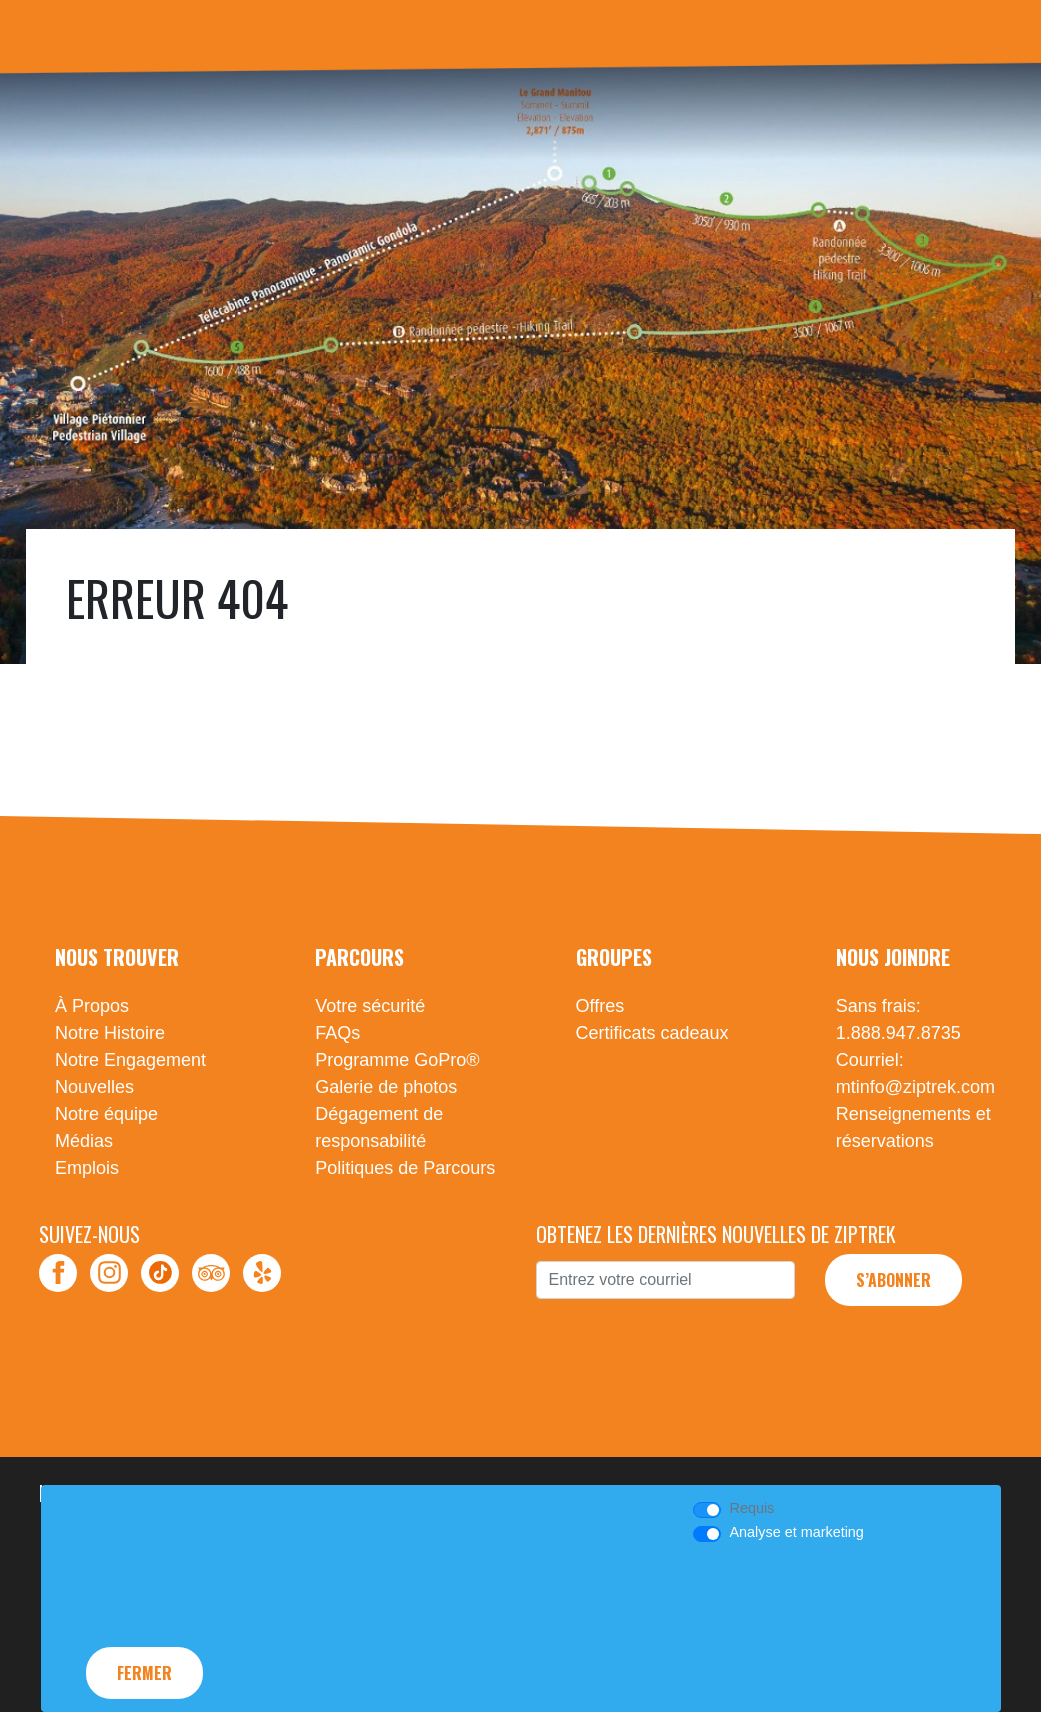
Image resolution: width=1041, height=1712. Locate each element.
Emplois (87, 1168)
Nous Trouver (117, 957)
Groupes (614, 957)
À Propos (92, 1006)
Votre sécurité (370, 1006)
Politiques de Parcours (405, 1168)
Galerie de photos (386, 1087)
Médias (84, 1141)
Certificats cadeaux (652, 1033)
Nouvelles (94, 1087)
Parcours (359, 957)
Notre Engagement (130, 1060)
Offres (600, 1006)
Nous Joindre (893, 957)
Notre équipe (106, 1114)
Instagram (109, 1273)
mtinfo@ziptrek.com (915, 1087)
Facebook (58, 1273)
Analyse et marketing (796, 1532)
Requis (751, 1508)
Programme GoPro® (397, 1060)
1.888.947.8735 (898, 1033)
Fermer (144, 1673)
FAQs (337, 1033)
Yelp (262, 1273)
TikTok (160, 1273)
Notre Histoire (110, 1033)
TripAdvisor (211, 1273)
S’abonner (893, 1280)
